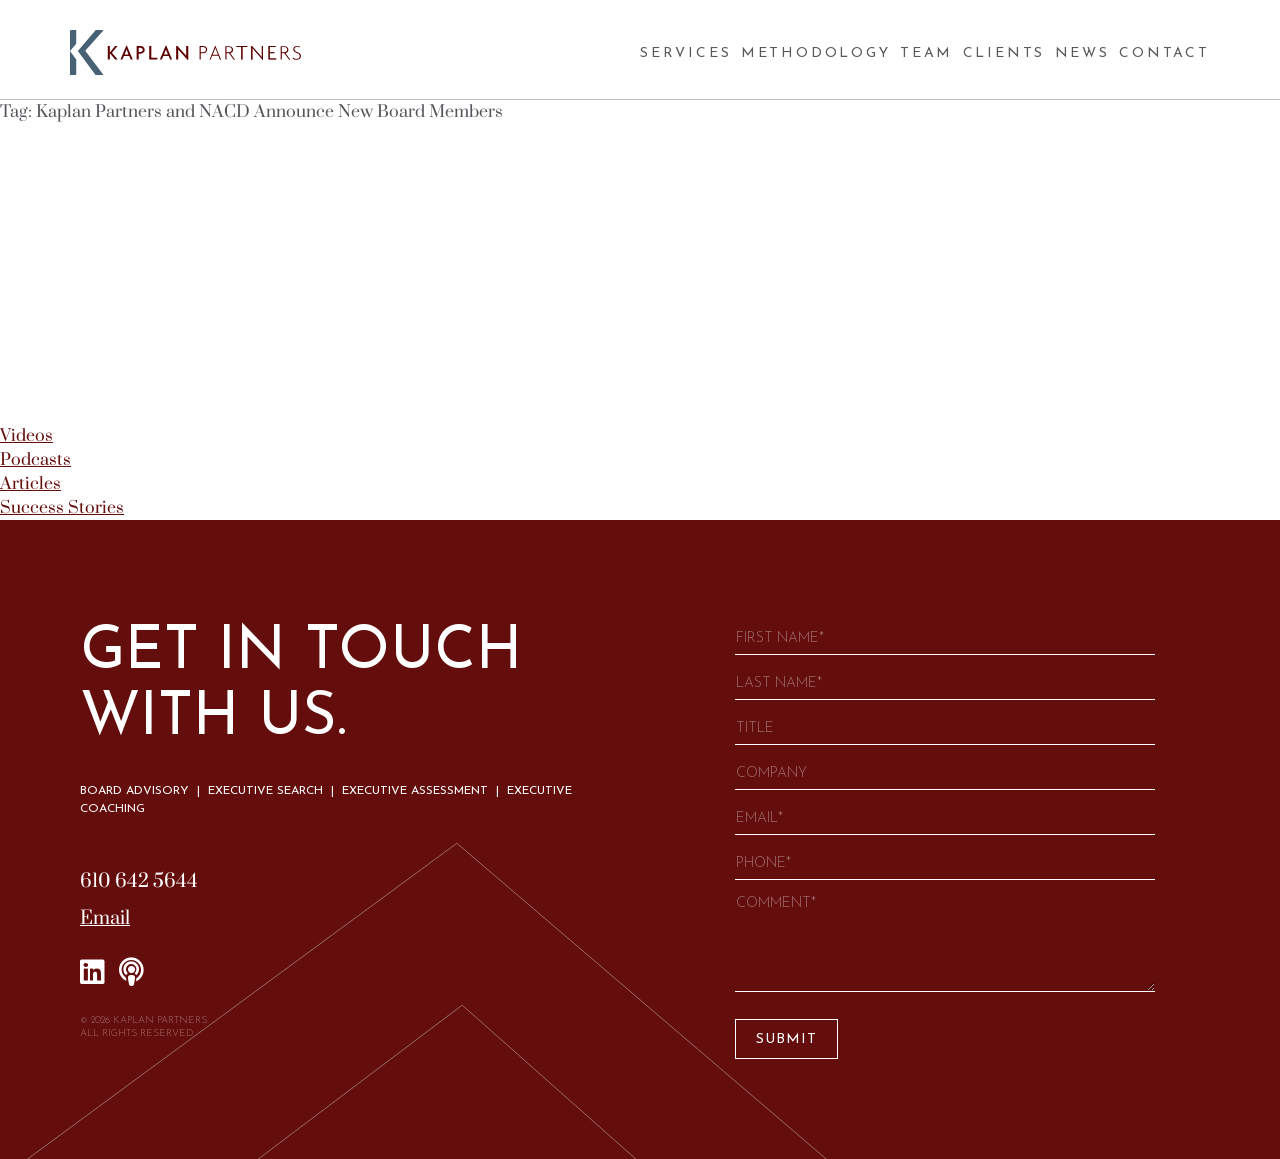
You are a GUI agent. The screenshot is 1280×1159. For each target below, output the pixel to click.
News (1082, 53)
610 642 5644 (139, 881)
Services (685, 53)
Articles (30, 484)
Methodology (816, 53)
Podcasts (35, 460)
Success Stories (62, 508)
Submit (786, 1039)
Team (926, 53)
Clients (1004, 53)
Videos (26, 436)
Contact (1164, 53)
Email (105, 918)
